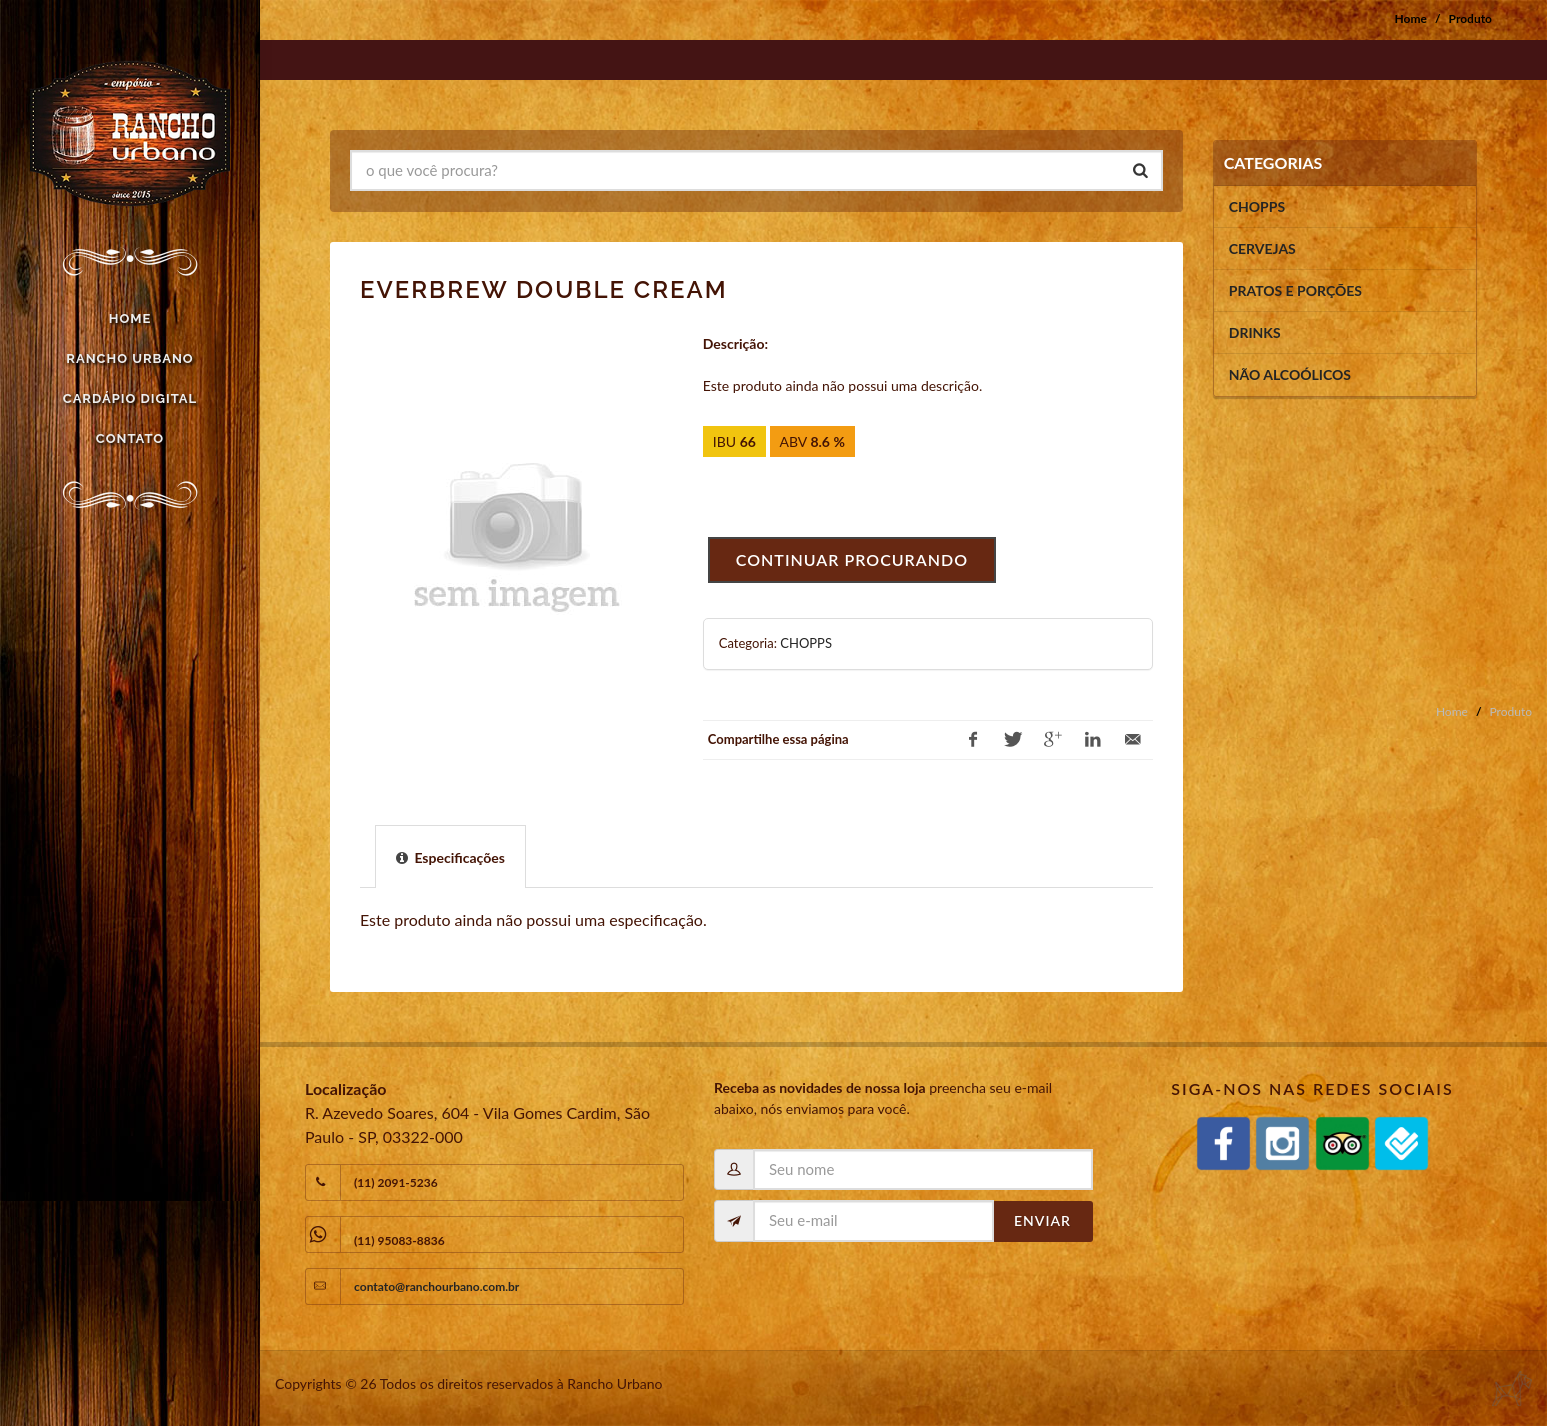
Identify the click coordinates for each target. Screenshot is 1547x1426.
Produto (1470, 18)
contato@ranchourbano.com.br (436, 1286)
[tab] (450, 856)
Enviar (1042, 1220)
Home (1411, 18)
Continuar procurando (852, 559)
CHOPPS (806, 643)
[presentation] (450, 857)
